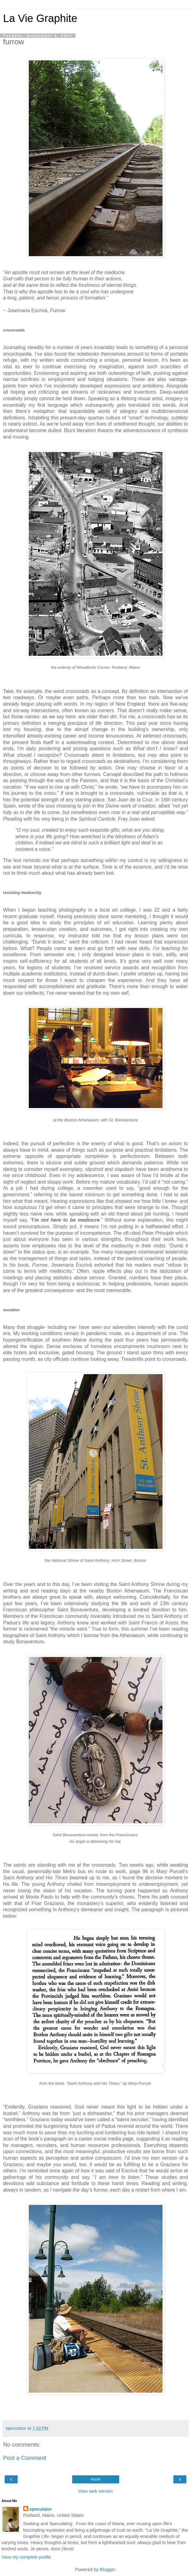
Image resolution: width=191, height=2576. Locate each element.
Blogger (107, 2569)
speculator (40, 2509)
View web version (95, 2491)
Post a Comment (24, 2458)
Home (95, 2479)
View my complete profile (26, 2557)
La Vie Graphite (40, 18)
